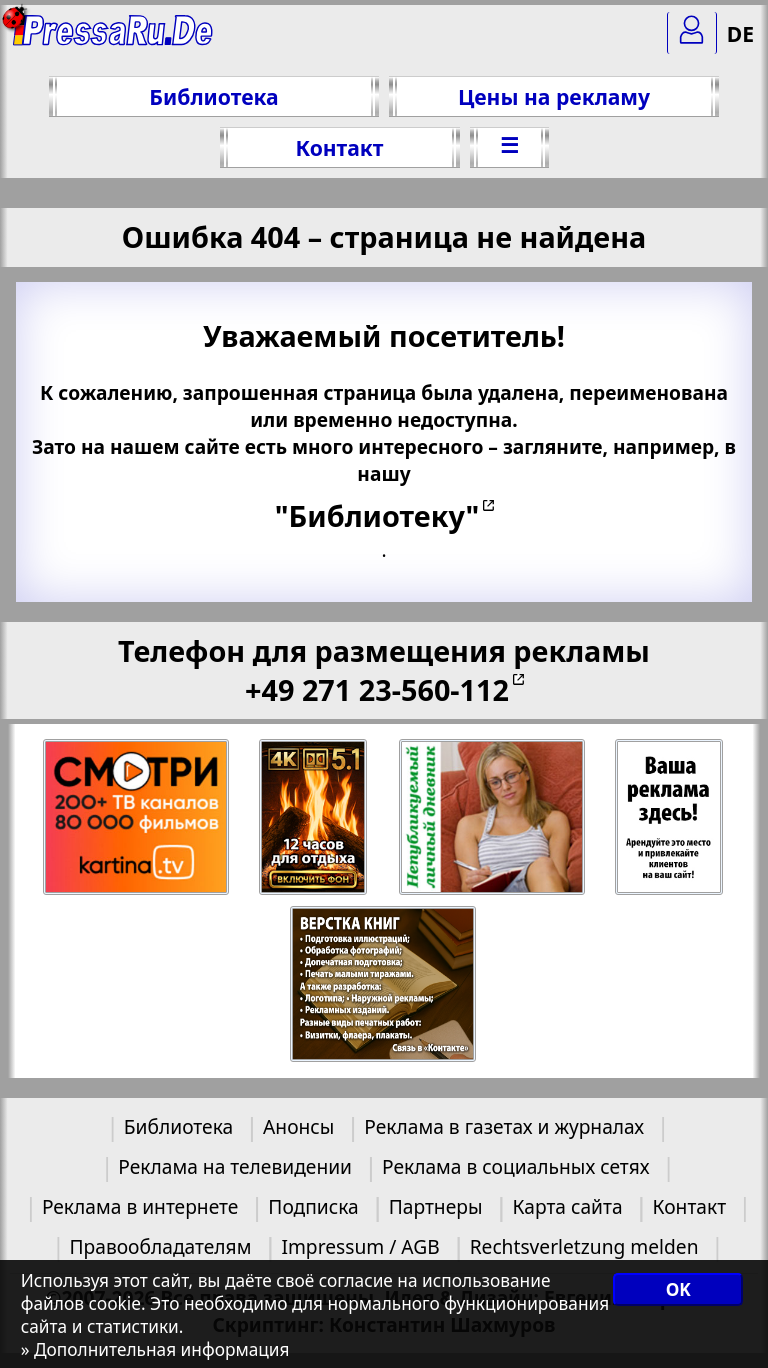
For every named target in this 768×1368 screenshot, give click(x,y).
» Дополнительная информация (155, 1349)
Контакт (339, 147)
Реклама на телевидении (235, 1166)
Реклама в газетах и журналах (504, 1126)
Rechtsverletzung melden (584, 1246)
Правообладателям (161, 1246)
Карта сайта (567, 1206)
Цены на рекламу (554, 96)
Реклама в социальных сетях (516, 1166)
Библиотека (213, 96)
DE (740, 33)
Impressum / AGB (360, 1246)
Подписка (313, 1206)
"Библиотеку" (377, 515)
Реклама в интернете (140, 1206)
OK (678, 1289)
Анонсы (298, 1126)
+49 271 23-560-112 (377, 689)
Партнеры (436, 1206)
